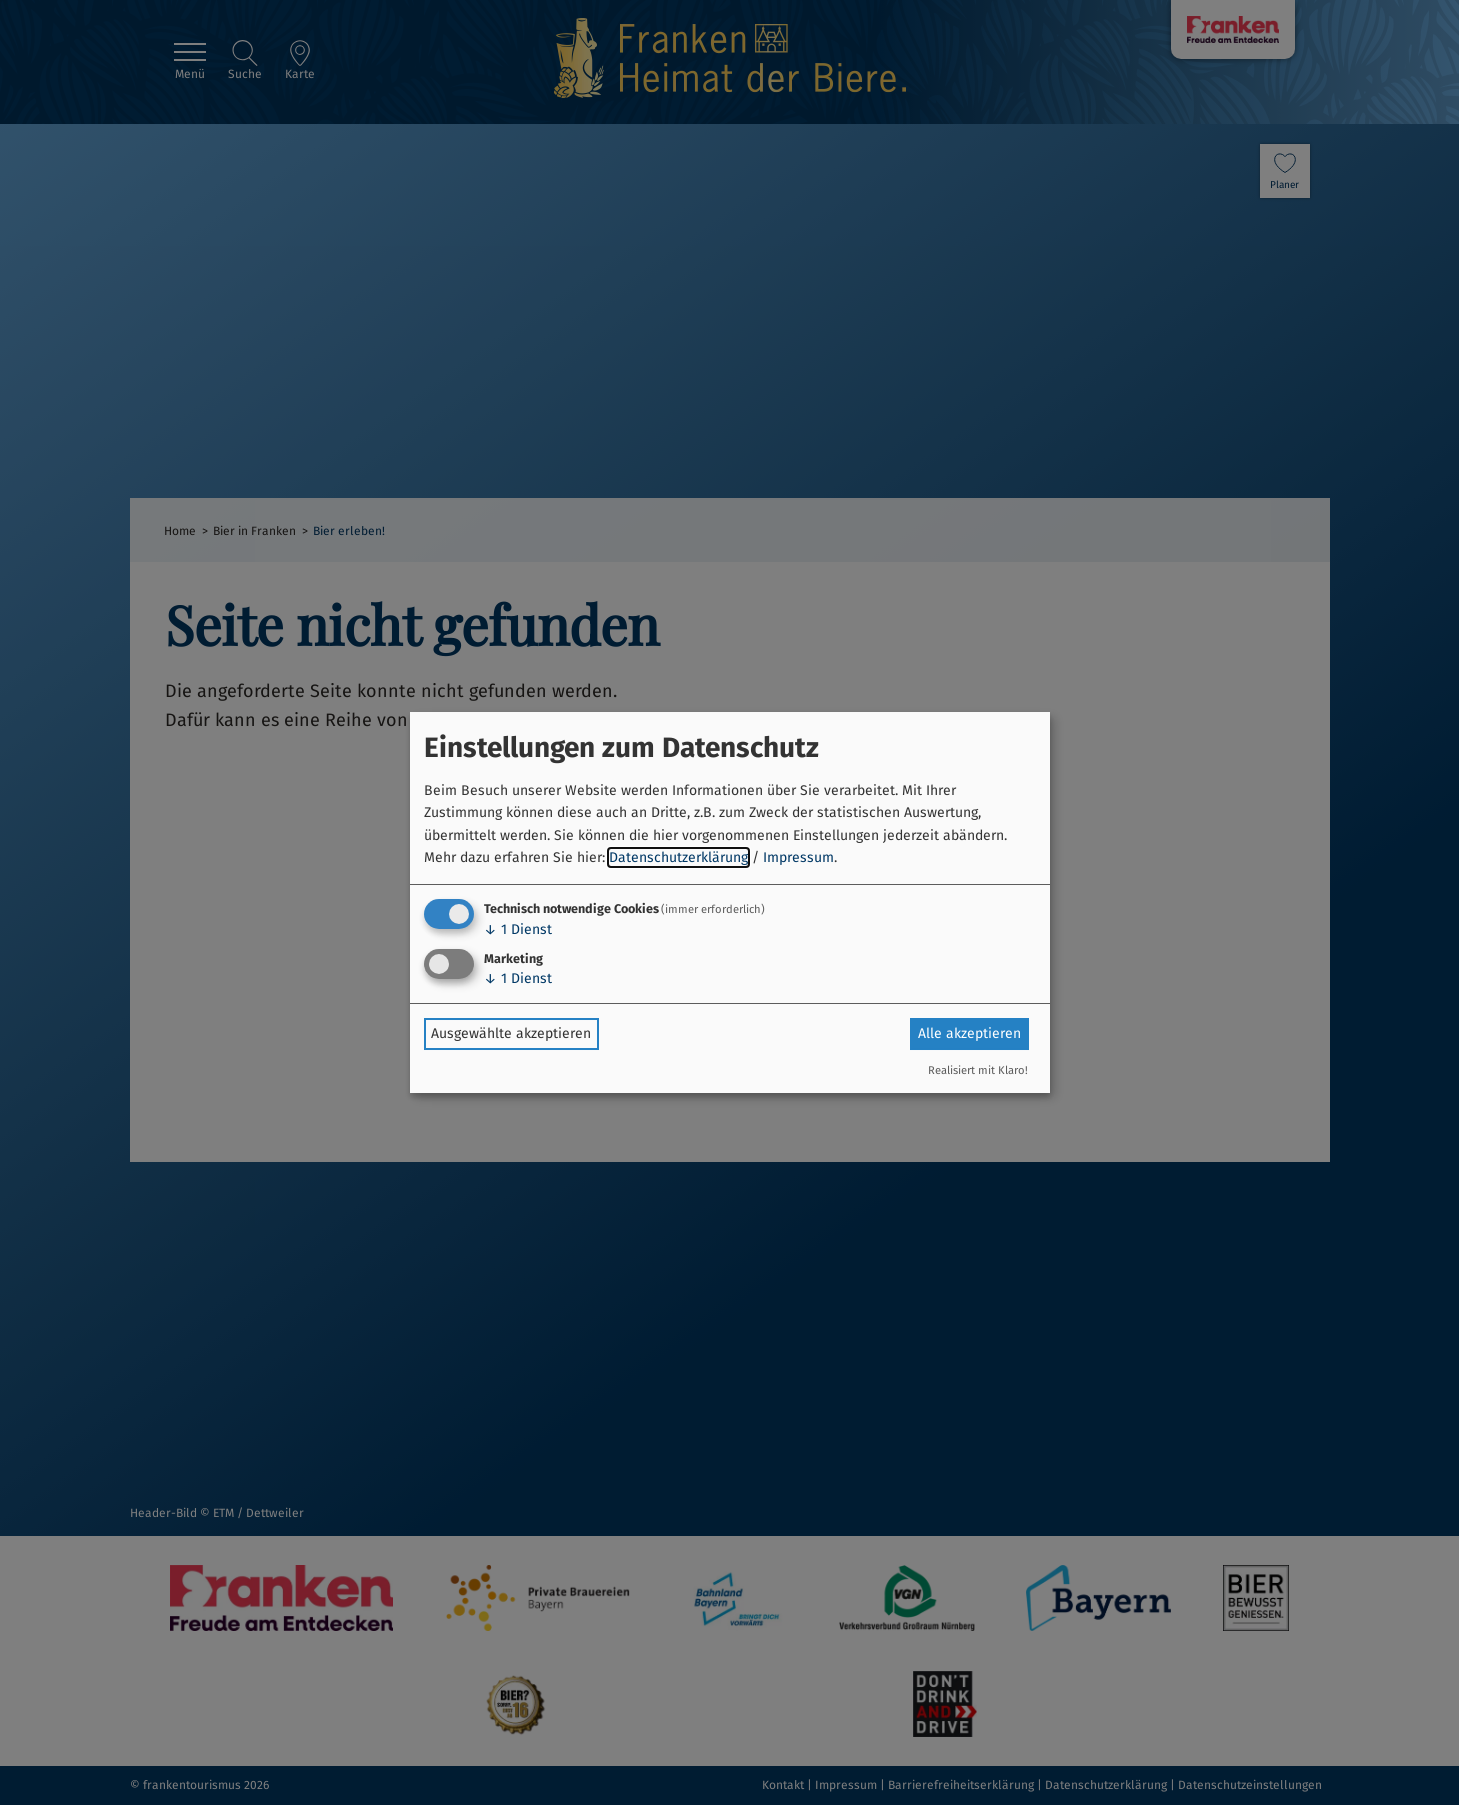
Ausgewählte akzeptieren (511, 1033)
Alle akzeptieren (969, 1033)
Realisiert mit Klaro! (978, 1070)
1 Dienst (518, 929)
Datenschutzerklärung (678, 857)
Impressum (798, 857)
